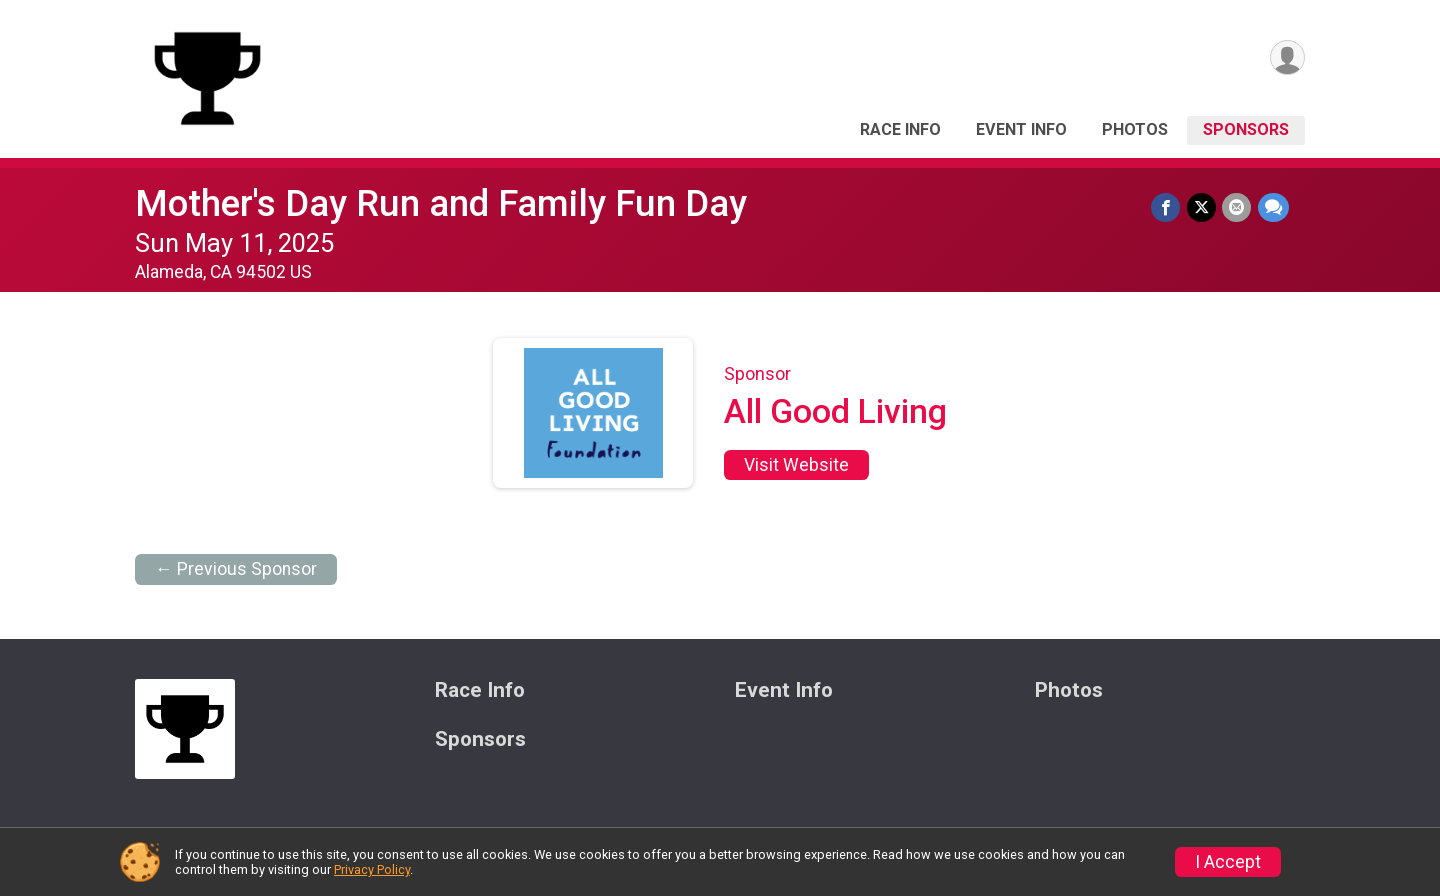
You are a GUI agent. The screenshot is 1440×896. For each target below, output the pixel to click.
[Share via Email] (1237, 207)
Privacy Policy (372, 869)
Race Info (900, 129)
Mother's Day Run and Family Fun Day (441, 203)
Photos (1135, 129)
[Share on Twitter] (1202, 207)
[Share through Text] (1273, 207)
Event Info (1021, 129)
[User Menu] (1286, 58)
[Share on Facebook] (1167, 207)
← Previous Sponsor (236, 569)
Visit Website (796, 465)
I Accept (1228, 862)
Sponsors (1246, 129)
